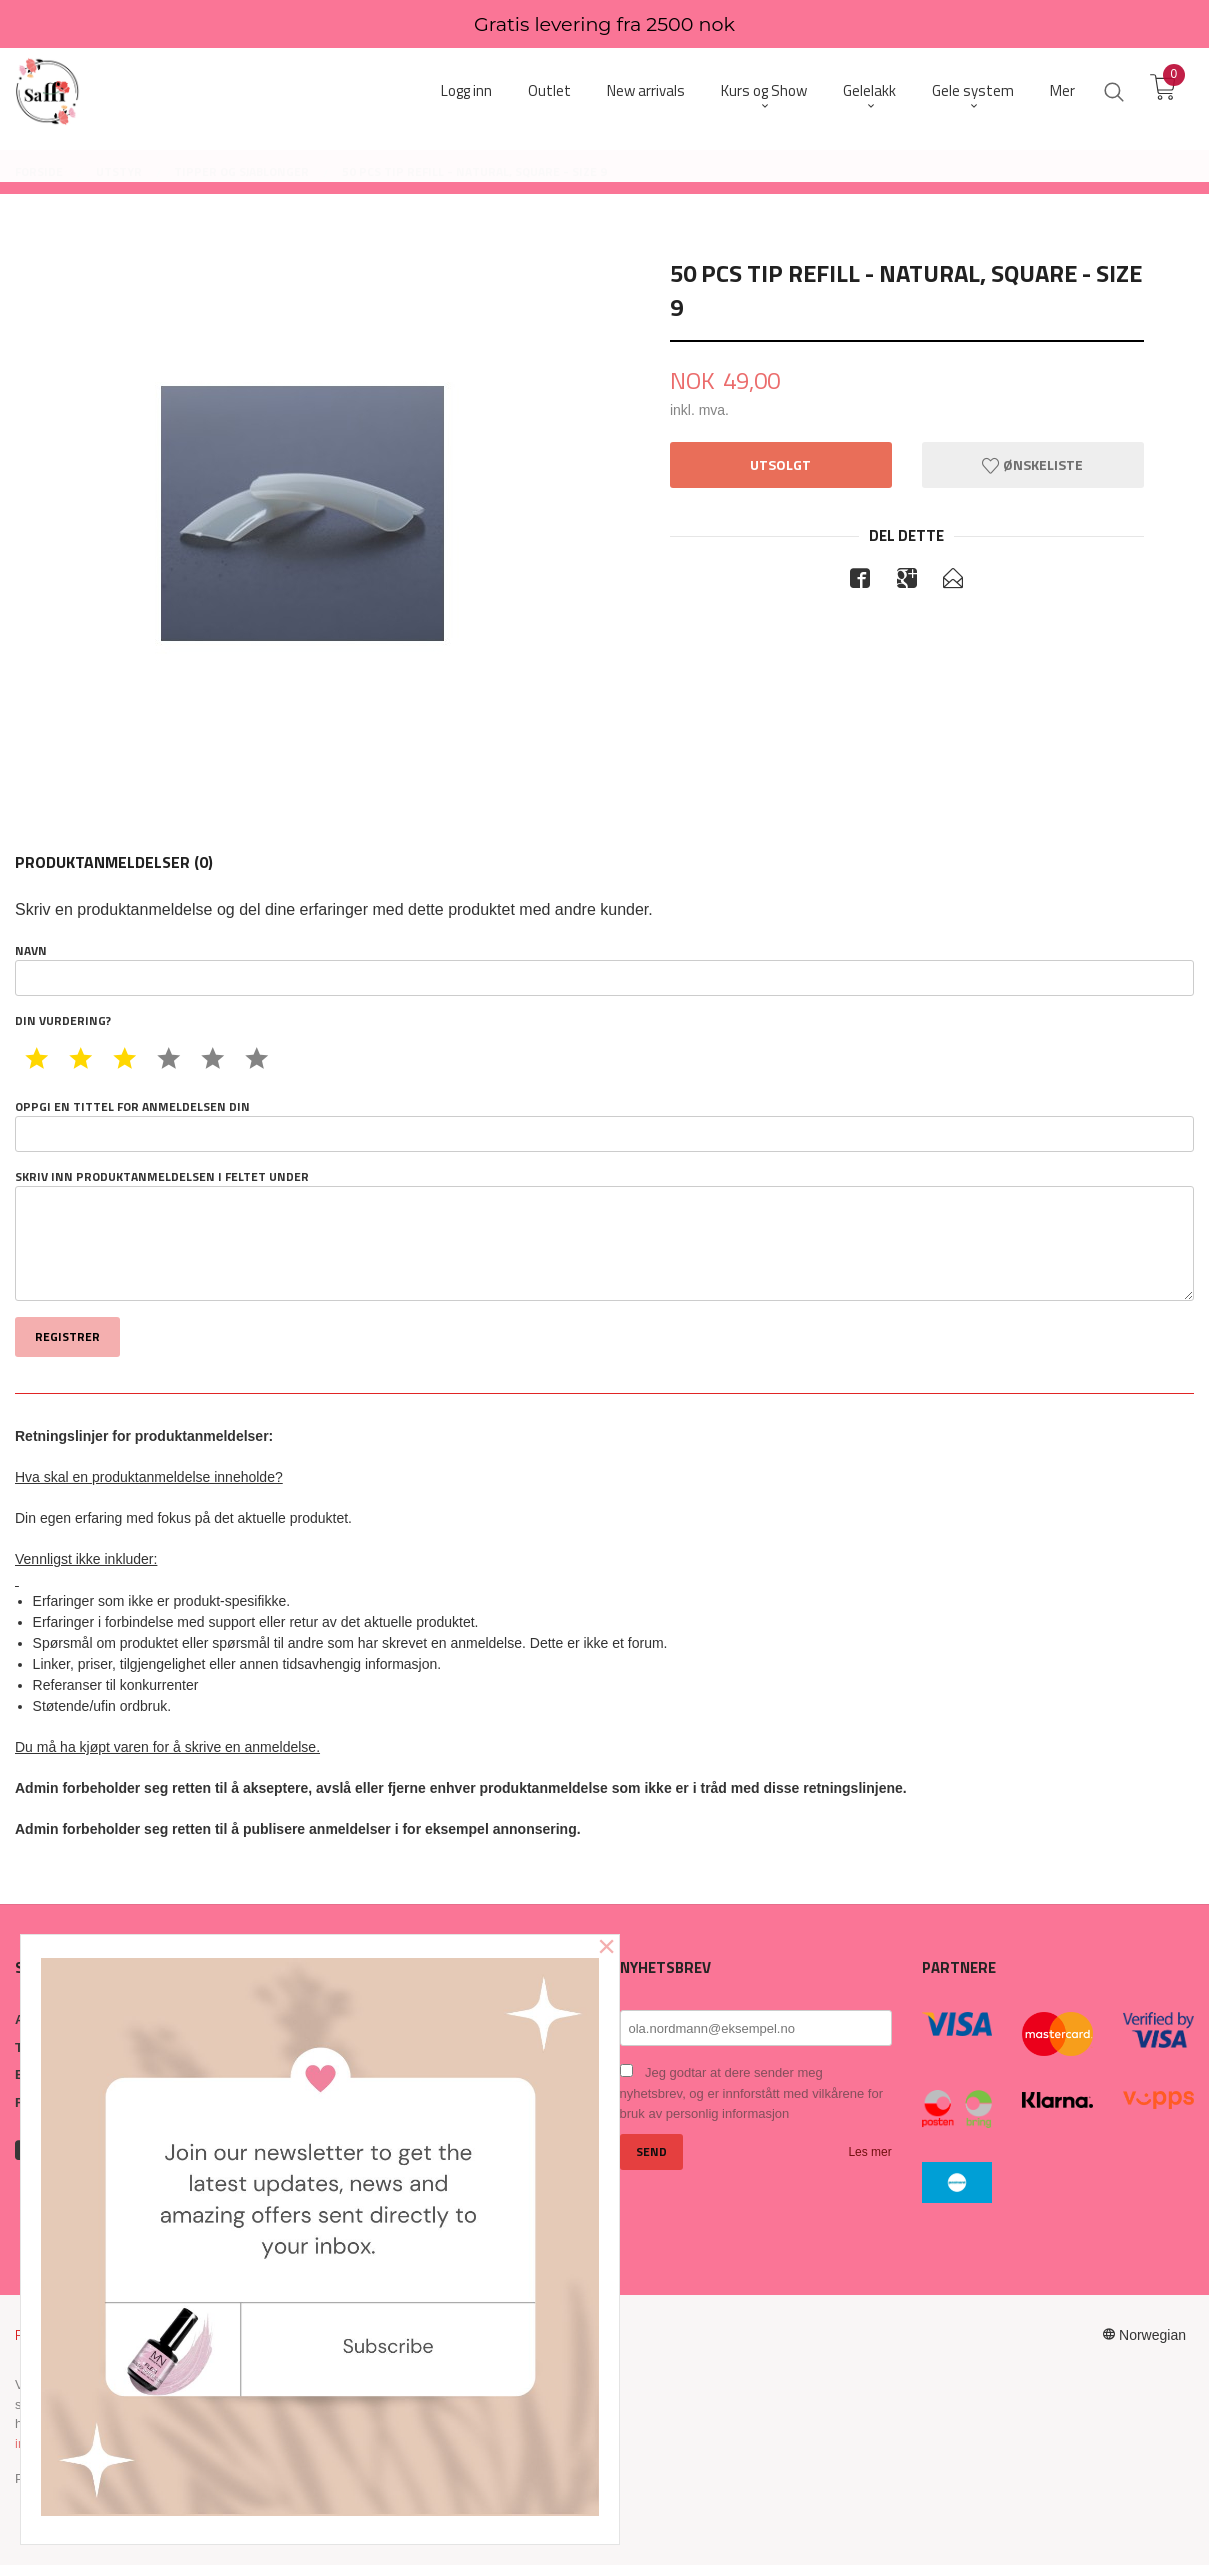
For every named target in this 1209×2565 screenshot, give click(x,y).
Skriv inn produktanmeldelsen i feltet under (604, 1235)
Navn (604, 969)
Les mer (869, 2152)
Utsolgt (780, 464)
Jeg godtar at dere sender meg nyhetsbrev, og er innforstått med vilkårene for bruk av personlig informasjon (752, 2093)
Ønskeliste (1032, 464)
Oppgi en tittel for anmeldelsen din (604, 1125)
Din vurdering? (63, 1021)
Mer (1062, 90)
